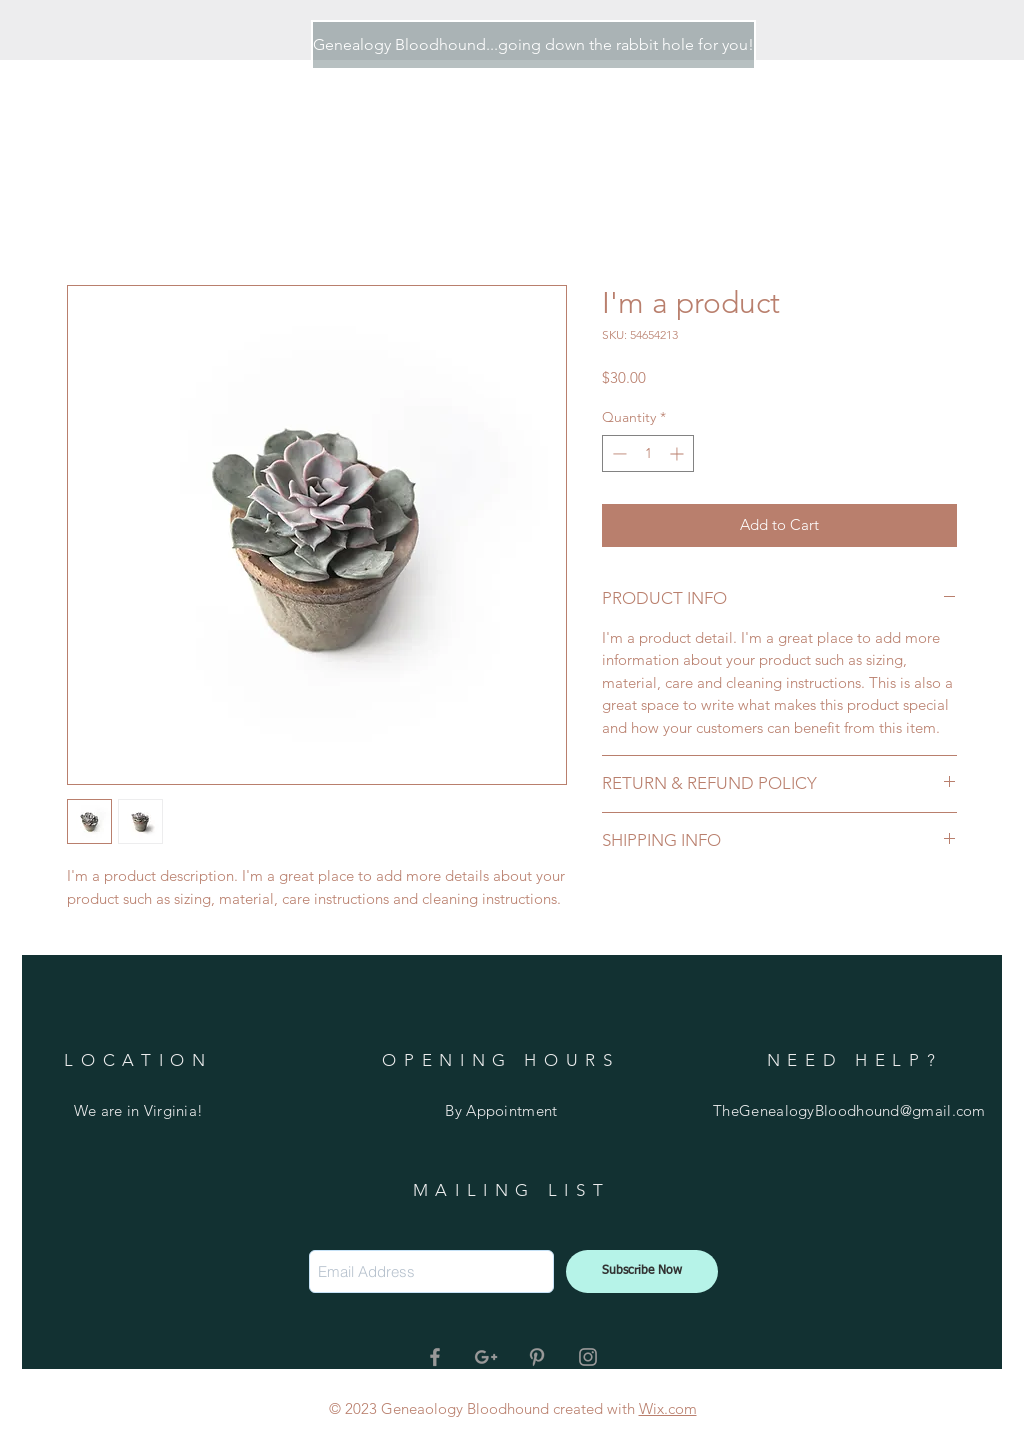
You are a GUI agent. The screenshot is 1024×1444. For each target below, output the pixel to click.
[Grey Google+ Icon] (486, 1357)
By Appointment (501, 1110)
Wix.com (668, 1408)
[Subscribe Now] (642, 1271)
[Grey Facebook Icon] (435, 1357)
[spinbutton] (648, 453)
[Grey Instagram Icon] (588, 1357)
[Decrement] (617, 453)
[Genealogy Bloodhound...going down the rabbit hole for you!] (533, 45)
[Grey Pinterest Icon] (537, 1357)
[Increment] (678, 453)
